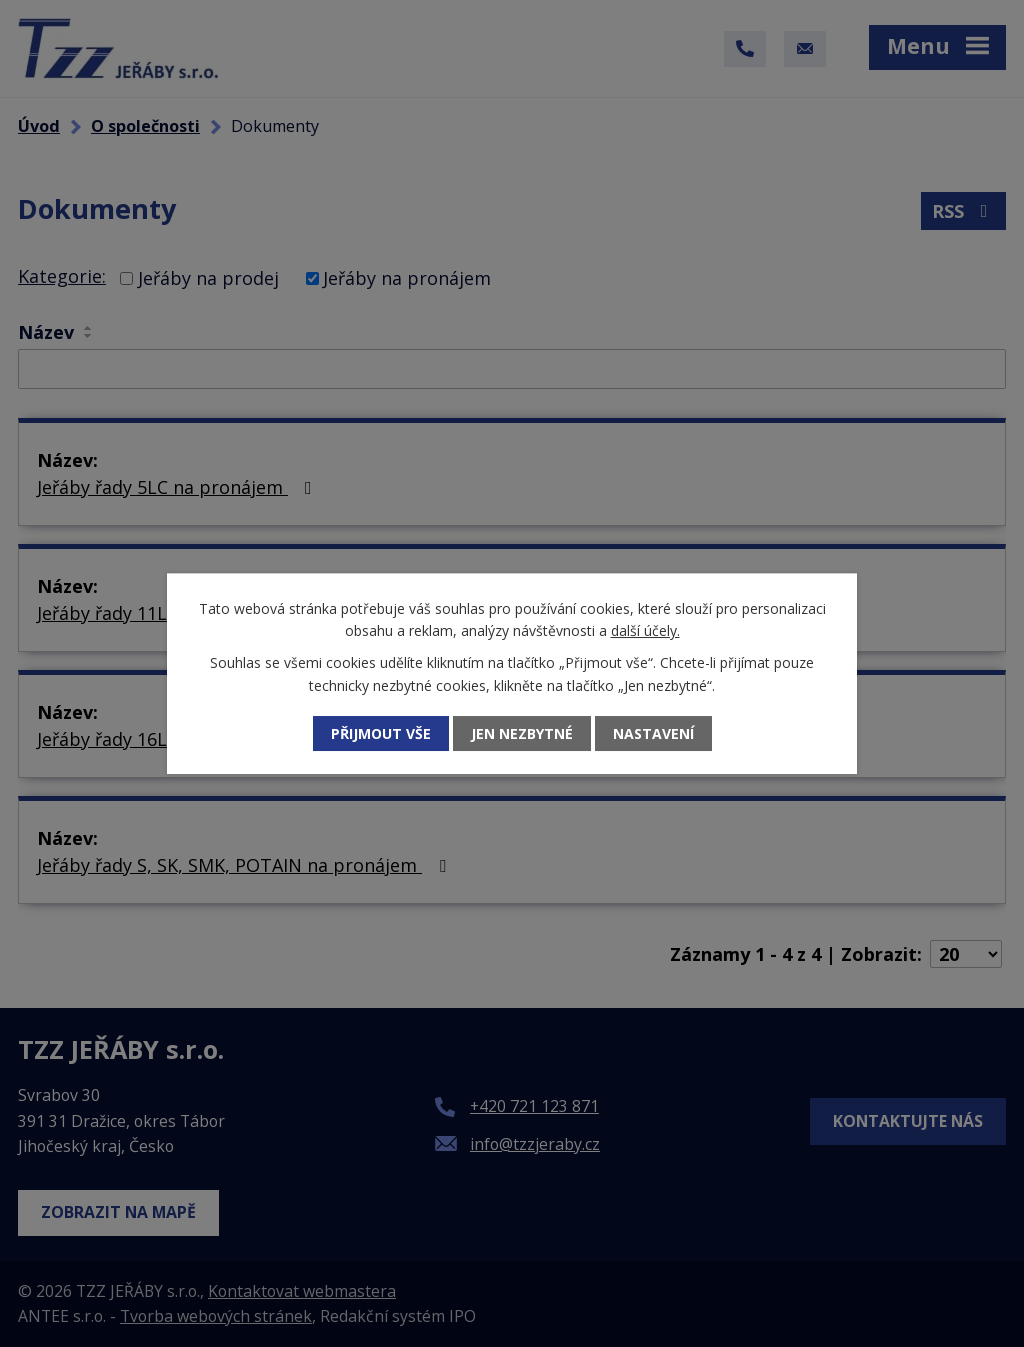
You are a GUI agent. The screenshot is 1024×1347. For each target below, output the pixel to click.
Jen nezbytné (522, 733)
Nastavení (653, 733)
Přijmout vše (381, 733)
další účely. (645, 630)
